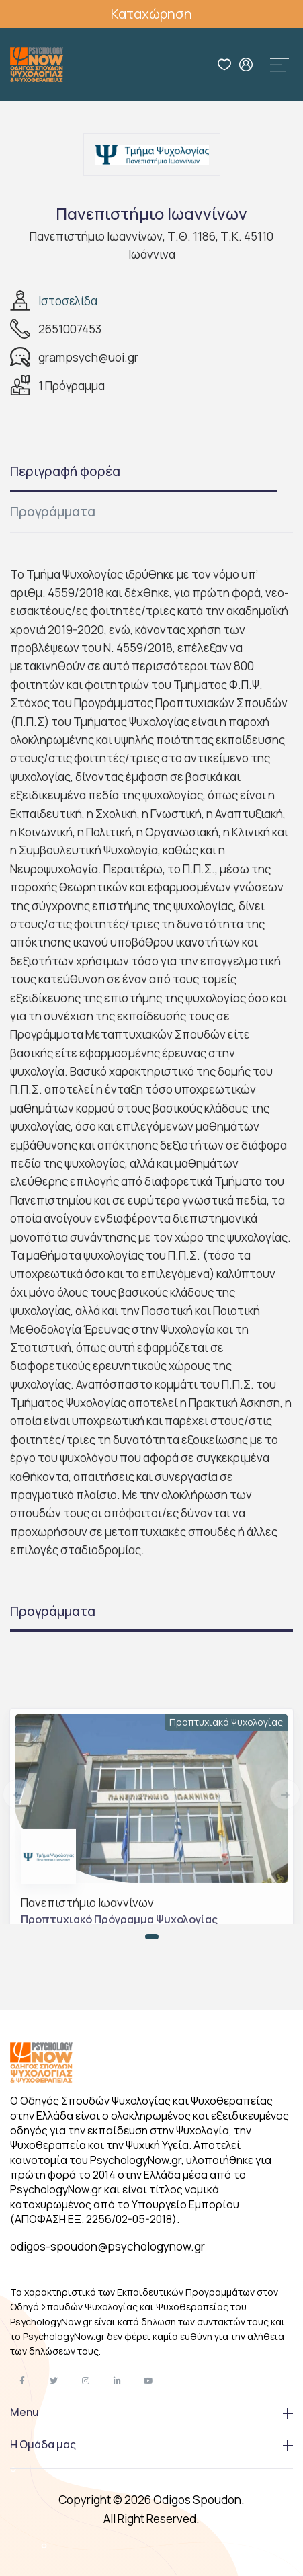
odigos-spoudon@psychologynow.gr (107, 2246)
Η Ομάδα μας (151, 2444)
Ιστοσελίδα (67, 301)
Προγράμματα (52, 511)
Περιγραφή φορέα (65, 471)
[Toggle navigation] (279, 64)
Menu (151, 2412)
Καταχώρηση (151, 14)
